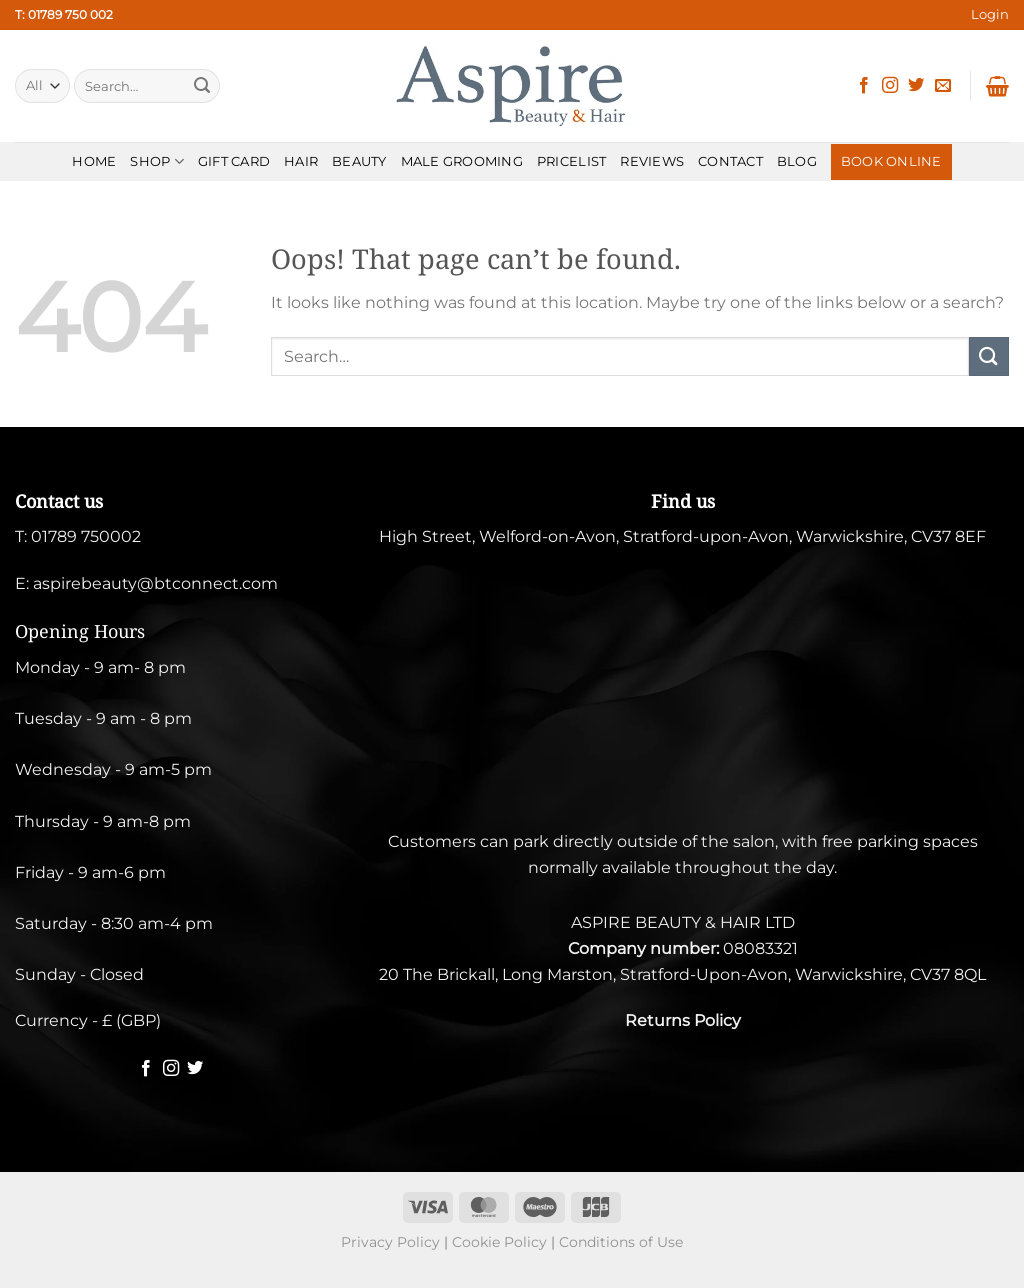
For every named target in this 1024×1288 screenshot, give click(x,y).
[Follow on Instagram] (890, 86)
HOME (94, 161)
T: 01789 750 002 (64, 14)
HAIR (301, 161)
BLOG (797, 161)
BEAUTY (359, 161)
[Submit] (202, 86)
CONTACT (730, 161)
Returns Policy (683, 1020)
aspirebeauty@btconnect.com (155, 583)
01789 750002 (86, 536)
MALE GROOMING (462, 161)
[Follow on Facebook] (864, 86)
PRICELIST (571, 161)
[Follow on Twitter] (916, 86)
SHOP (156, 161)
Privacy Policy (390, 1242)
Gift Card (234, 161)
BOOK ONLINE (891, 161)
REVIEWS (652, 161)
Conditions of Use (621, 1242)
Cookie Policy (499, 1242)
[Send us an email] (943, 86)
